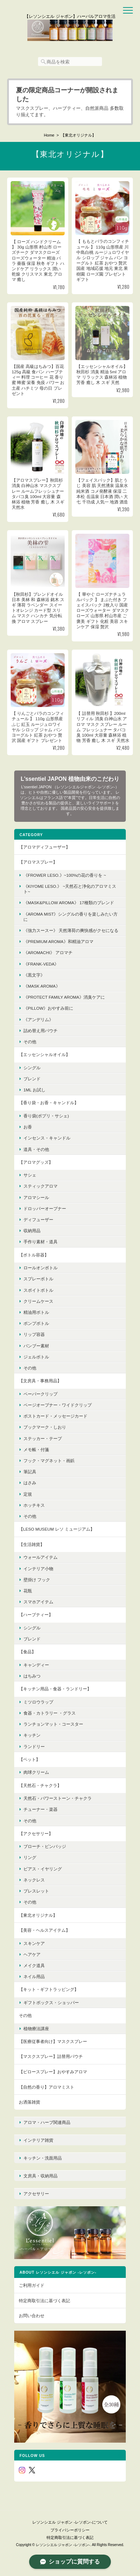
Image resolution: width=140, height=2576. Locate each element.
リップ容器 (34, 1334)
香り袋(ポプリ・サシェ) (46, 1115)
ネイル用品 (34, 1976)
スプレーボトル (38, 1278)
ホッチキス (34, 1505)
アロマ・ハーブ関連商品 (46, 2122)
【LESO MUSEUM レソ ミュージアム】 (57, 1529)
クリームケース (38, 1301)
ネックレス (34, 1880)
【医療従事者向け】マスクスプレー (53, 2041)
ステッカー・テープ (42, 1438)
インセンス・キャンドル (46, 1138)
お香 (27, 1127)
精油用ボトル (36, 1312)
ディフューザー (38, 1219)
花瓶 (27, 1590)
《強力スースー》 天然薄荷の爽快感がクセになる (70, 930)
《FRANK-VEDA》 (41, 964)
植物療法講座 (36, 2028)
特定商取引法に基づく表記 (44, 2300)
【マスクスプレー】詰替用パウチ (51, 2056)
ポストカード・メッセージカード (55, 1416)
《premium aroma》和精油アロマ (58, 941)
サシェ (29, 1175)
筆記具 (29, 1471)
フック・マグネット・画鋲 (49, 1460)
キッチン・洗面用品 (42, 2158)
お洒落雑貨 (29, 2102)
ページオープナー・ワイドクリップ (57, 1405)
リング (29, 1857)
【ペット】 (29, 1759)
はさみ (29, 1482)
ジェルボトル (36, 1356)
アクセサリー (36, 2193)
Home (49, 135)
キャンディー (36, 1665)
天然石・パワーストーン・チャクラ (57, 1798)
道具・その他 (36, 1149)
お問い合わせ (31, 2315)
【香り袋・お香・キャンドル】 (49, 1102)
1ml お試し (34, 1089)
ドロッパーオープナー (44, 1208)
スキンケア (34, 1943)
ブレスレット (36, 1891)
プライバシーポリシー (70, 2530)
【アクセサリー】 (36, 1833)
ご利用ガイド (31, 2285)
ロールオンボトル (40, 1267)
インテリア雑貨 (38, 2140)
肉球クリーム (36, 1772)
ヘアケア (32, 1954)
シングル (32, 1067)
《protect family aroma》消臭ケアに (64, 997)
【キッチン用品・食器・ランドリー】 (55, 1688)
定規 (27, 1494)
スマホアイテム (38, 1601)
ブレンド (32, 1078)
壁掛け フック (36, 1579)
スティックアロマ (40, 1186)
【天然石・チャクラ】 (40, 1785)
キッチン (32, 1735)
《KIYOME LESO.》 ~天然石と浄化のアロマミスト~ (69, 889)
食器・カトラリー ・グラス (49, 1713)
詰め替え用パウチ (40, 1030)
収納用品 (32, 1230)
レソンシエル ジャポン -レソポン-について (69, 2522)
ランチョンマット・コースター (53, 1724)
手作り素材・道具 (40, 1241)
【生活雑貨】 (31, 1544)
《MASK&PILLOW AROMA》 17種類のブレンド (68, 902)
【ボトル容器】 (34, 1255)
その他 (29, 1041)
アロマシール (36, 1197)
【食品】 (27, 1651)
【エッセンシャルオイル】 (44, 1054)
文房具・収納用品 (40, 2175)
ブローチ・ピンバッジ (44, 1846)
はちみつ (32, 1676)
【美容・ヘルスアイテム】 (44, 1930)
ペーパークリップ (40, 1394)
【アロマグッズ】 (36, 1162)
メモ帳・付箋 (36, 1449)
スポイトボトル (38, 1290)
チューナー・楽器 (40, 1809)
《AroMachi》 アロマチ (47, 952)
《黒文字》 (34, 975)
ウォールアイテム (40, 1557)
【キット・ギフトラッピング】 (49, 1989)
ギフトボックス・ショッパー (51, 2002)
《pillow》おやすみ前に (48, 1008)
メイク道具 (34, 1965)
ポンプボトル (36, 1323)
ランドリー (34, 1746)
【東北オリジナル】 (38, 1915)
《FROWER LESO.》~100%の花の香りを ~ (64, 875)
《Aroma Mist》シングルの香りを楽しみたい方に (70, 917)
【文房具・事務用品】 (40, 1380)
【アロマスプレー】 (38, 862)
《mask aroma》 (41, 986)
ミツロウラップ (38, 1702)
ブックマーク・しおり (44, 1427)
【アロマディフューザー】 (44, 847)
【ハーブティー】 (36, 1614)
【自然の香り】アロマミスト (46, 2087)
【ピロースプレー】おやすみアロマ (53, 2071)
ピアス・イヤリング (42, 1868)
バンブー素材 (36, 1345)
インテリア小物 (38, 1568)
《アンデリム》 (38, 1019)
